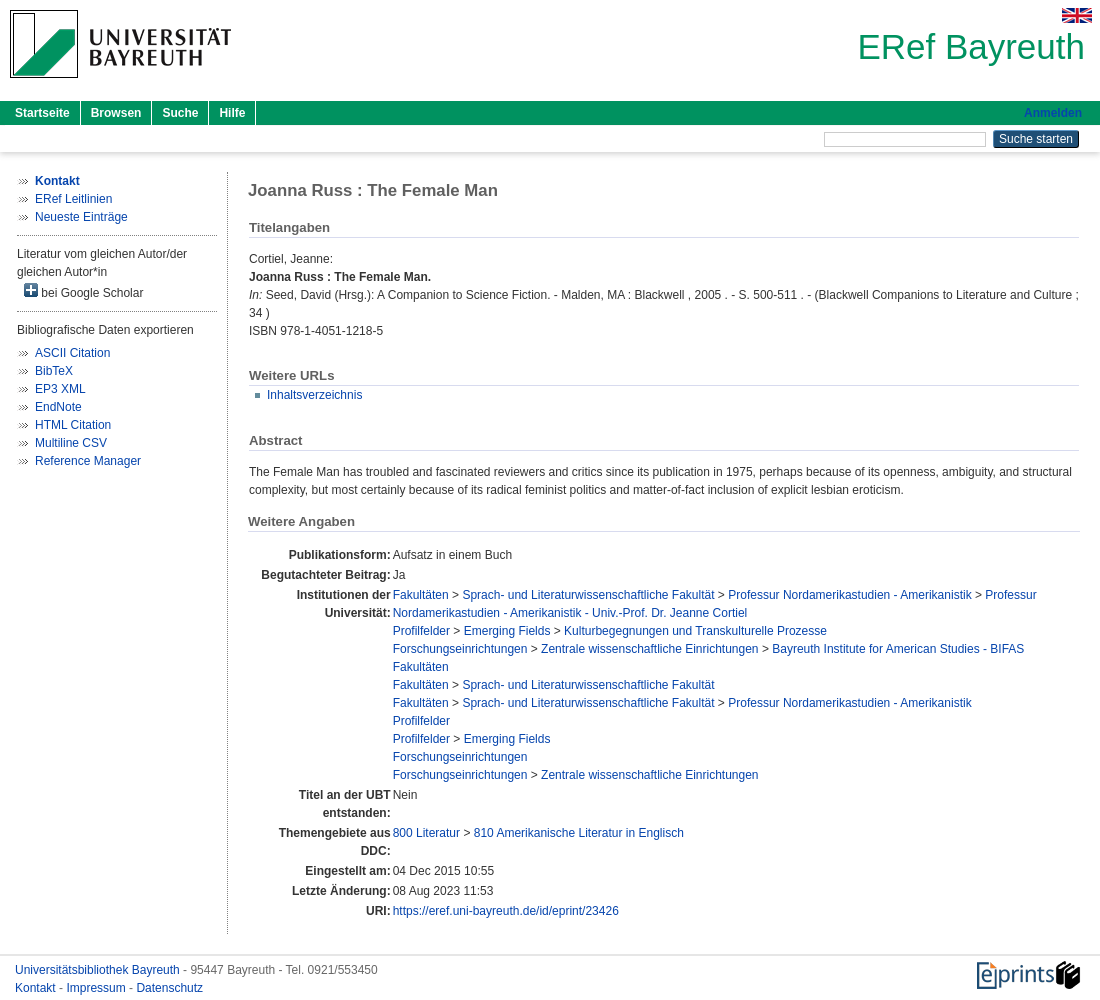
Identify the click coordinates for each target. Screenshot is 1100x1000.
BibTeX (54, 371)
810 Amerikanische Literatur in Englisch (579, 833)
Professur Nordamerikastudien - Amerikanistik (849, 595)
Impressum (97, 988)
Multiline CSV (71, 443)
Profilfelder (421, 631)
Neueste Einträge (81, 217)
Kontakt (37, 988)
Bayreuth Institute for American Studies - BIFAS (898, 649)
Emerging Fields (507, 631)
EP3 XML (60, 389)
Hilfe (232, 113)
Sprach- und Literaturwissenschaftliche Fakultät (588, 595)
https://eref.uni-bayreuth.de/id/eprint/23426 (506, 911)
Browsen (116, 113)
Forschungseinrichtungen (460, 649)
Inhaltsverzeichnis (314, 395)
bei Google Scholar (83, 291)
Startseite (42, 113)
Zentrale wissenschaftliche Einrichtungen (649, 649)
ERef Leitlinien (73, 199)
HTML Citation (73, 425)
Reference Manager (88, 461)
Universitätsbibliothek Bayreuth (99, 970)
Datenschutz (169, 988)
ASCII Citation (72, 353)
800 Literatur (426, 833)
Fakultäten (421, 595)
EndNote (58, 407)
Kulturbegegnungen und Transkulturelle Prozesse (695, 631)
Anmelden (1053, 113)
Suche (180, 113)
